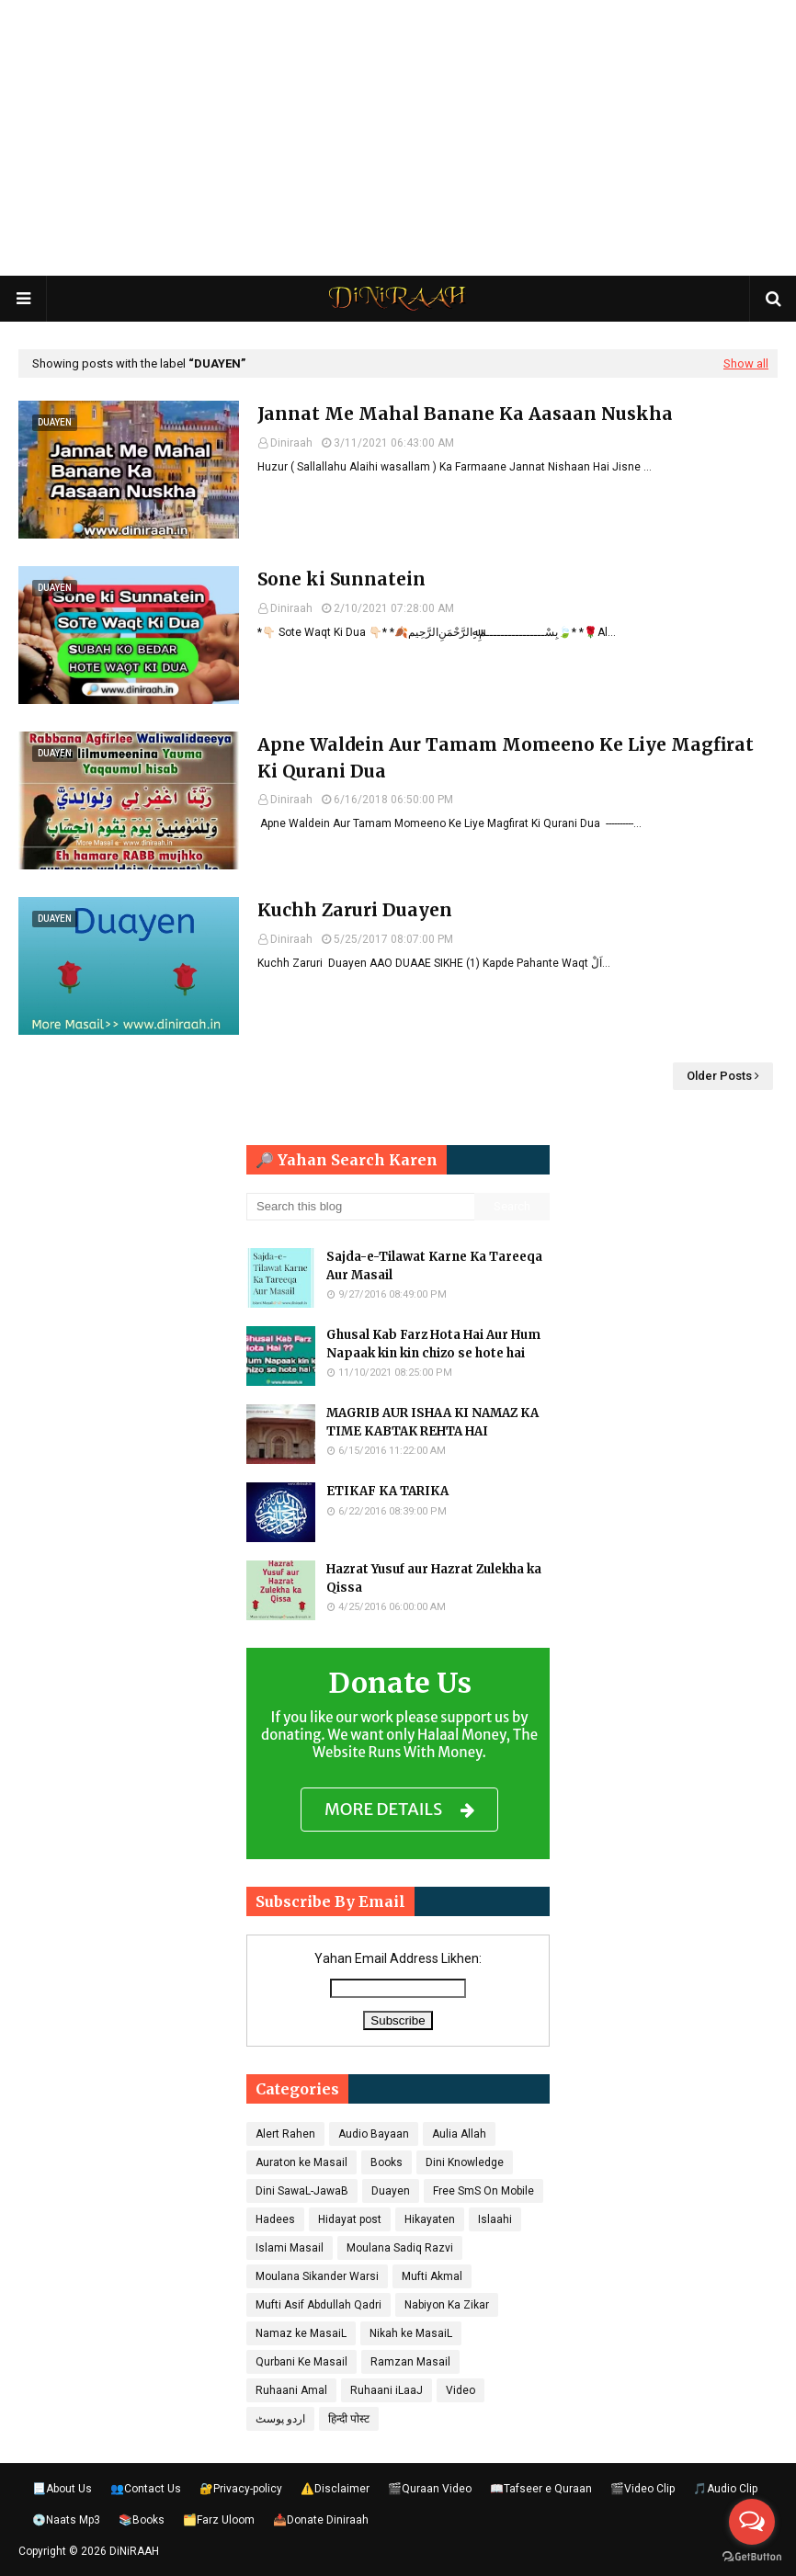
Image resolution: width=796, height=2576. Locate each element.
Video (460, 2390)
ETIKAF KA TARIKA (387, 1491)
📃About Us (62, 2488)
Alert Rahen (285, 2134)
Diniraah (291, 443)
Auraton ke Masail (301, 2162)
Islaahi (495, 2219)
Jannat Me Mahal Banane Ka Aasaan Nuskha (465, 414)
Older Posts (719, 1076)
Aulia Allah (459, 2134)
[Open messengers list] (752, 2522)
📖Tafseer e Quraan (541, 2488)
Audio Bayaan (373, 2134)
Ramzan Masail (410, 2361)
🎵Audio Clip (725, 2488)
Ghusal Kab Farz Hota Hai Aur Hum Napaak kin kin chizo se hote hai (433, 1344)
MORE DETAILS (399, 1810)
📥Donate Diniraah (321, 2520)
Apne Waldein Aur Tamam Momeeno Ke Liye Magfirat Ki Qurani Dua (505, 757)
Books (386, 2162)
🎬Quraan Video (430, 2488)
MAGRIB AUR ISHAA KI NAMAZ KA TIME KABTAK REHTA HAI (432, 1422)
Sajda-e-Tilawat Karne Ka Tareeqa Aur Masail (434, 1266)
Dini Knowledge (465, 2162)
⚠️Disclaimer (335, 2488)
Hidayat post (349, 2219)
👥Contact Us (145, 2488)
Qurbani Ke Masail (301, 2361)
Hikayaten (429, 2219)
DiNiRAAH (134, 2551)
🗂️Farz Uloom (219, 2520)
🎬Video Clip (642, 2488)
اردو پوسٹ (280, 2418)
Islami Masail (290, 2247)
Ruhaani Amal (291, 2390)
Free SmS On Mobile (483, 2190)
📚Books (142, 2520)
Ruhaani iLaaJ (386, 2390)
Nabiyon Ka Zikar (446, 2304)
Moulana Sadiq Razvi (400, 2247)
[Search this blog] (360, 1206)
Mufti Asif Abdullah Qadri (318, 2304)
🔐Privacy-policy (240, 2488)
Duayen (390, 2190)
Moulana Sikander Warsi (317, 2276)
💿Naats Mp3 (66, 2520)
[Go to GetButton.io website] (751, 2557)
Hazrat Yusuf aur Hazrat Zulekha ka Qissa (433, 1578)
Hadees (275, 2219)
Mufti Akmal (432, 2276)
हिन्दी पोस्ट (349, 2418)
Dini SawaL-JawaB (302, 2190)
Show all (745, 363)
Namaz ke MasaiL (301, 2333)
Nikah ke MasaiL (411, 2333)
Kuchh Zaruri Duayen (354, 910)
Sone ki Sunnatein (341, 579)
